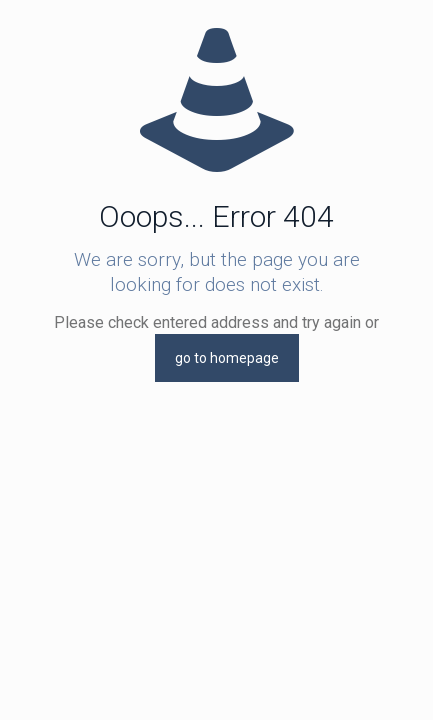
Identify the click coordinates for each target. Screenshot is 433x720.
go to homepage (227, 358)
